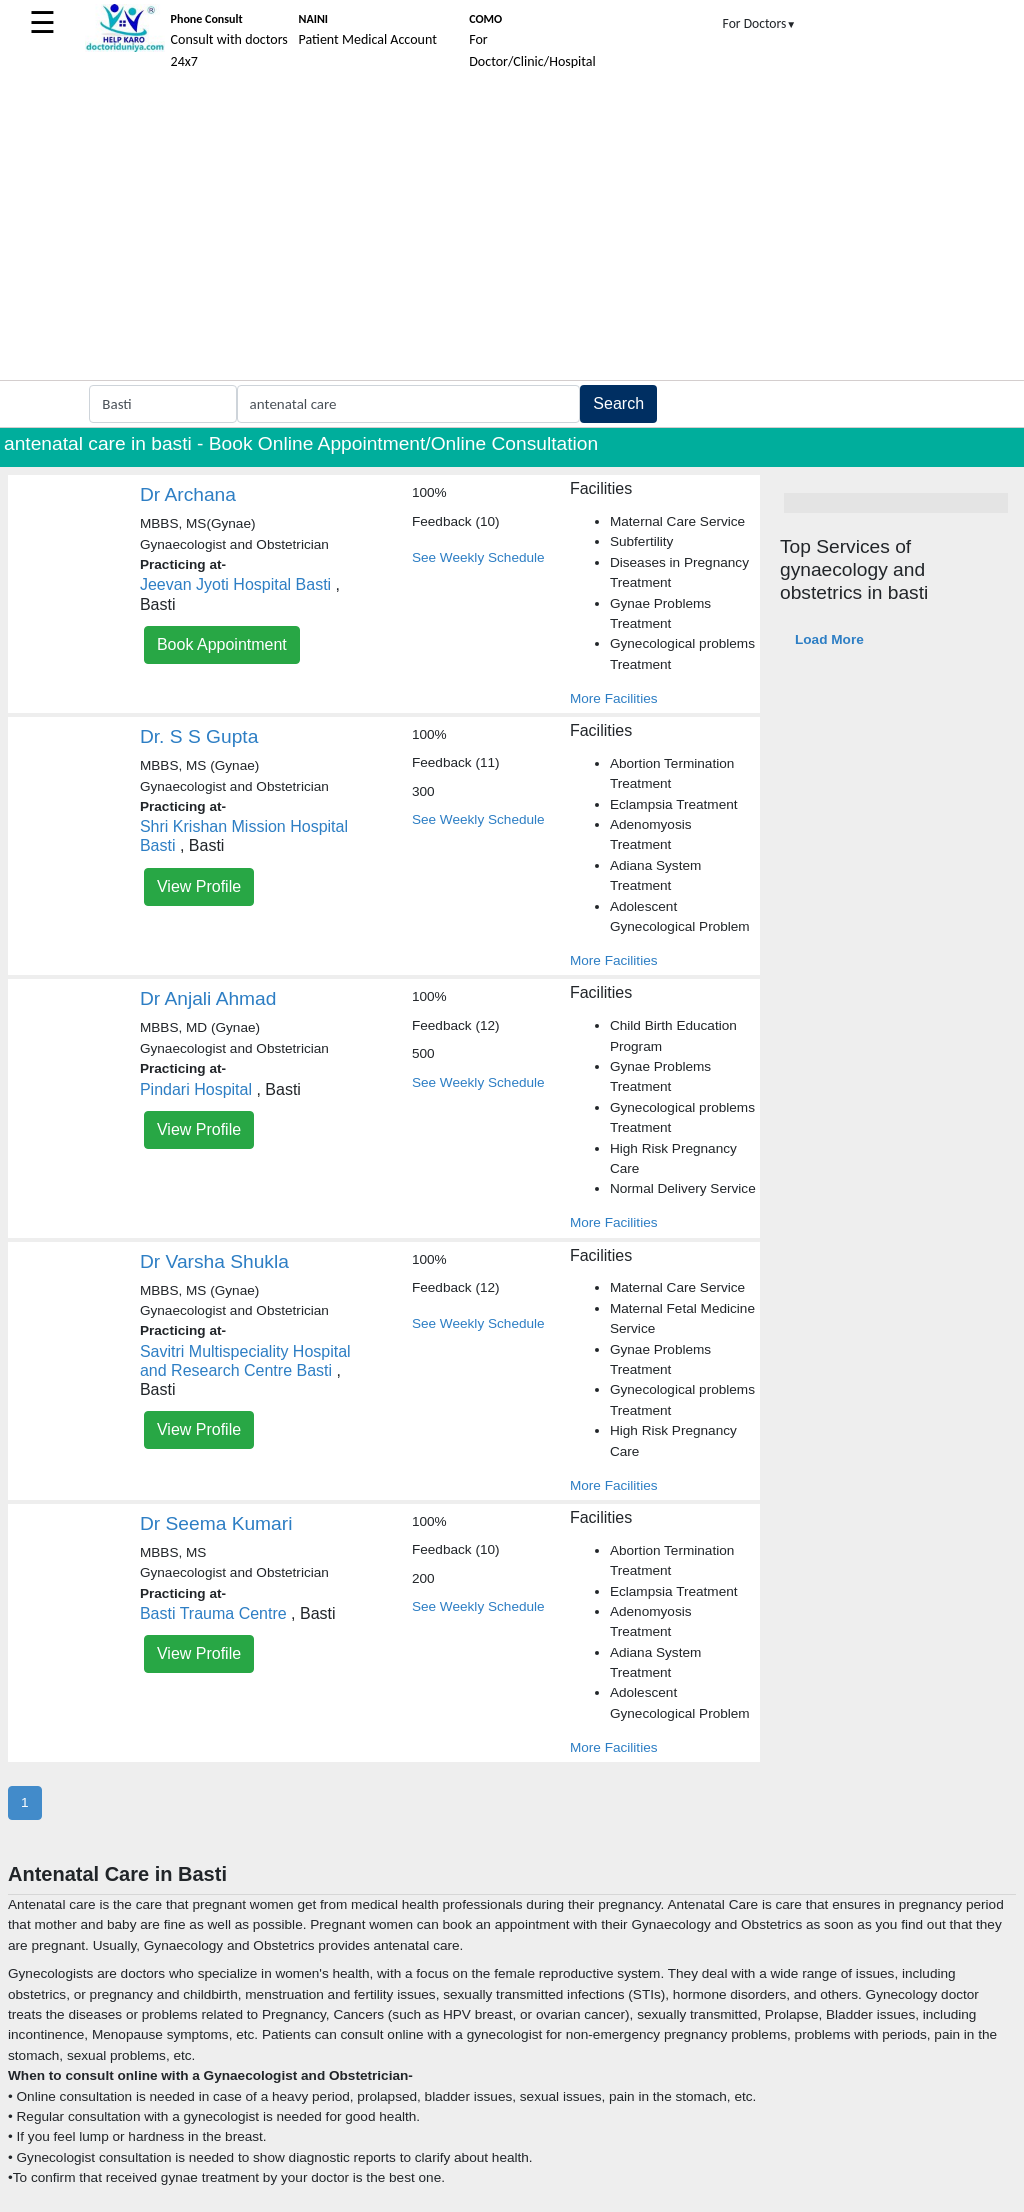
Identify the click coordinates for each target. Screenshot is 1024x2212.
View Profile (199, 886)
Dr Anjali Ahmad (208, 998)
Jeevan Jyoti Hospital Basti (235, 584)
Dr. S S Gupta (199, 736)
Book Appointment (222, 644)
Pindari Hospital (196, 1089)
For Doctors (760, 23)
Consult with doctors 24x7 (229, 41)
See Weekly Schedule (478, 557)
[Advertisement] (512, 230)
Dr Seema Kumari (216, 1523)
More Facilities (614, 698)
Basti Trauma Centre (213, 1613)
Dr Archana (188, 494)
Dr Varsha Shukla (214, 1261)
